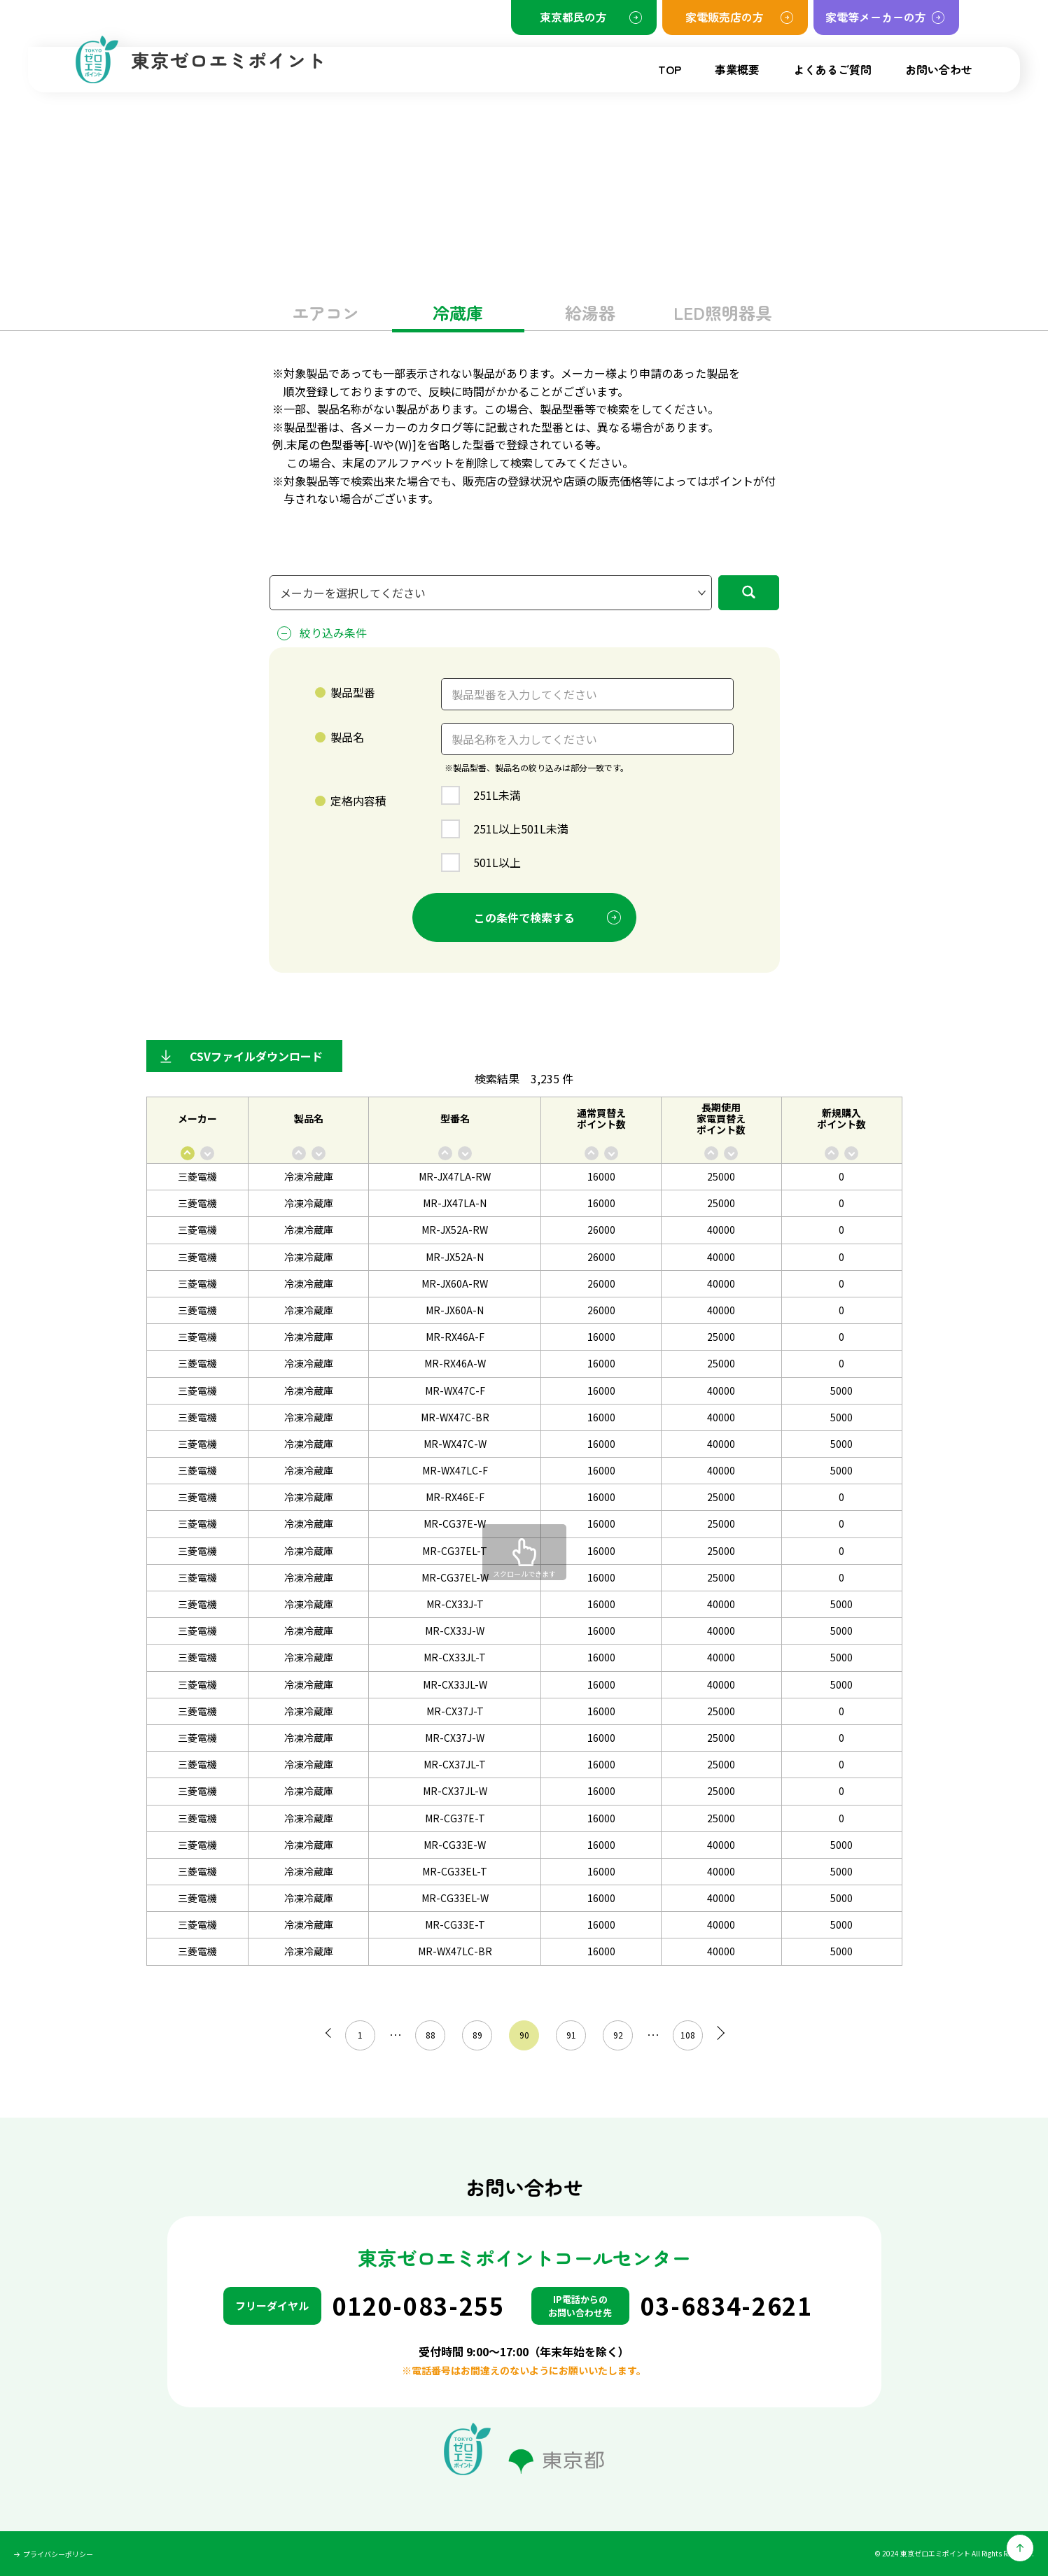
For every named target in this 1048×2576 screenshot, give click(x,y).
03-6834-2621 (727, 2305)
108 (684, 2035)
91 (567, 2035)
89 (473, 2035)
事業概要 (737, 69)
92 (614, 2035)
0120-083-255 (419, 2305)
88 (426, 2035)
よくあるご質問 (832, 69)
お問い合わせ (938, 69)
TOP (669, 69)
